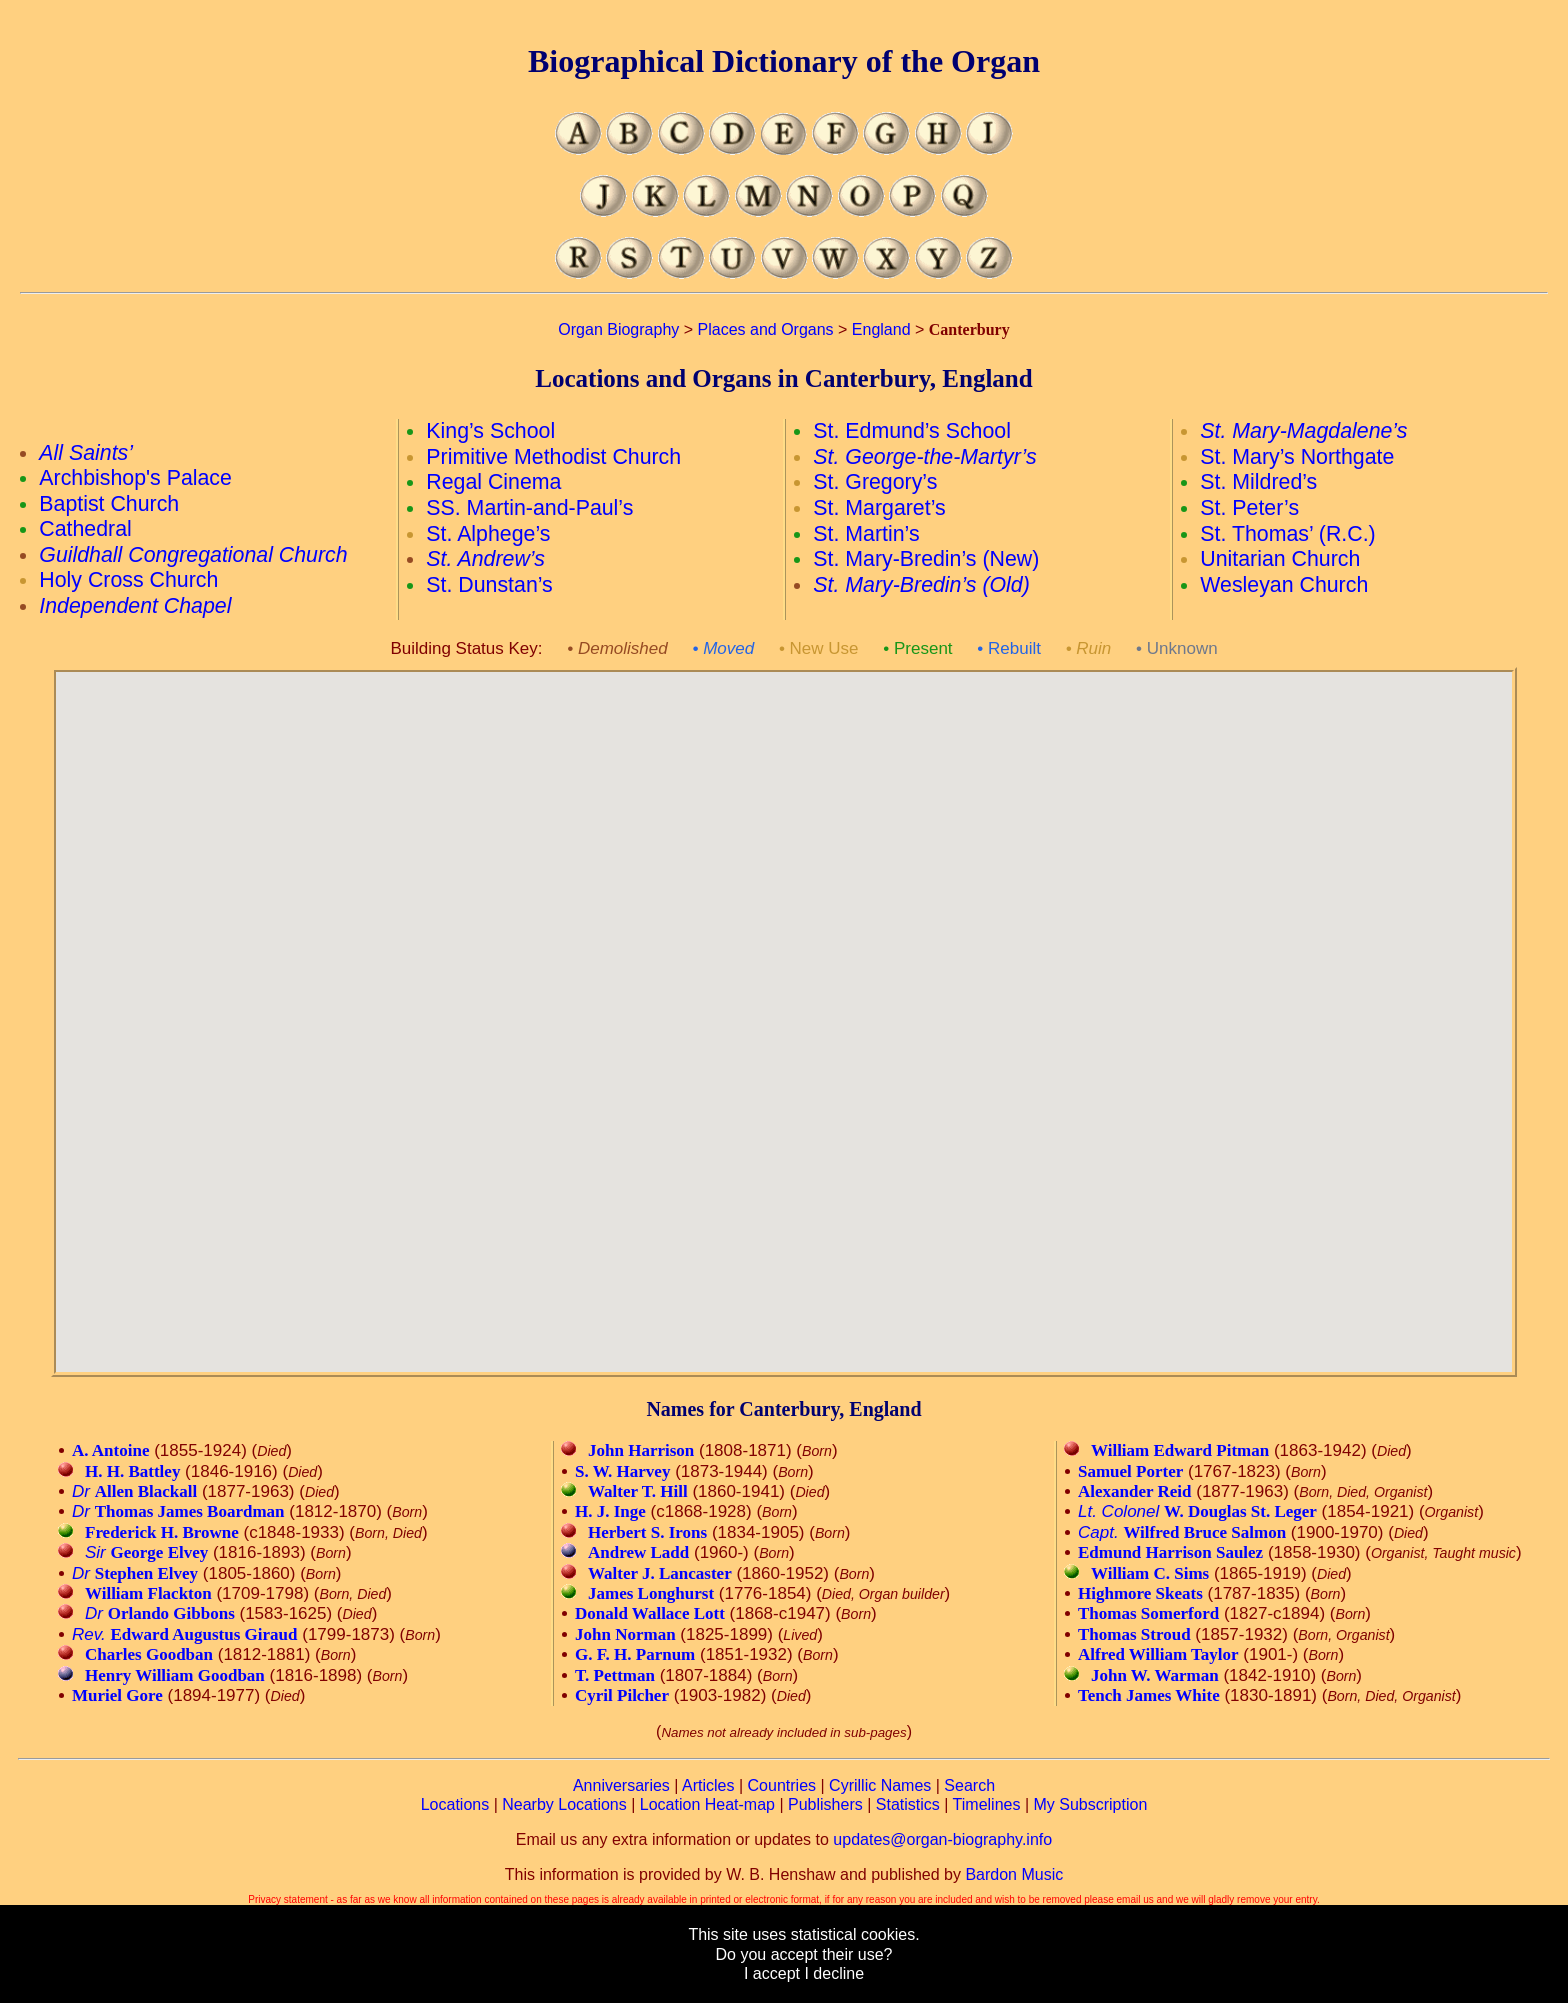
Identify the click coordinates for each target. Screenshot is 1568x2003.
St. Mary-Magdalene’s (1303, 431)
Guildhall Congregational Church (193, 555)
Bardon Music (1014, 1874)
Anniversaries (621, 1785)
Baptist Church (109, 504)
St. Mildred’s (1258, 482)
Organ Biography (618, 329)
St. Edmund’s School (912, 431)
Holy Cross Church (128, 580)
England (881, 329)
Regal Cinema (493, 482)
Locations (455, 1804)
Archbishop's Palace (135, 478)
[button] (821, 1071)
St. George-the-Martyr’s (924, 457)
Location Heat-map (707, 1804)
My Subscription (1090, 1804)
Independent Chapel (135, 606)
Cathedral (85, 529)
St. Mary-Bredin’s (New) (926, 559)
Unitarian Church (1280, 559)
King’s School (490, 431)
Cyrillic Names (880, 1785)
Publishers (825, 1804)
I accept (772, 1973)
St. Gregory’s (875, 482)
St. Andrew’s (485, 559)
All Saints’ (86, 453)
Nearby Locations (564, 1804)
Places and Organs (766, 329)
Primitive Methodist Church (553, 457)
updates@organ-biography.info (942, 1839)
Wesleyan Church (1284, 585)
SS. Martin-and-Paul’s (529, 508)
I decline (834, 1973)
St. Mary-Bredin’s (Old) (921, 585)
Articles (708, 1785)
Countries (782, 1785)
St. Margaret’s (879, 508)
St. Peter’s (1249, 508)
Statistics (908, 1804)
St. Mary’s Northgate (1297, 457)
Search (969, 1785)
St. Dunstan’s (489, 585)
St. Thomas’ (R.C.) (1287, 534)
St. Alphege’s (488, 534)
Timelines (987, 1804)
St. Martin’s (866, 534)
